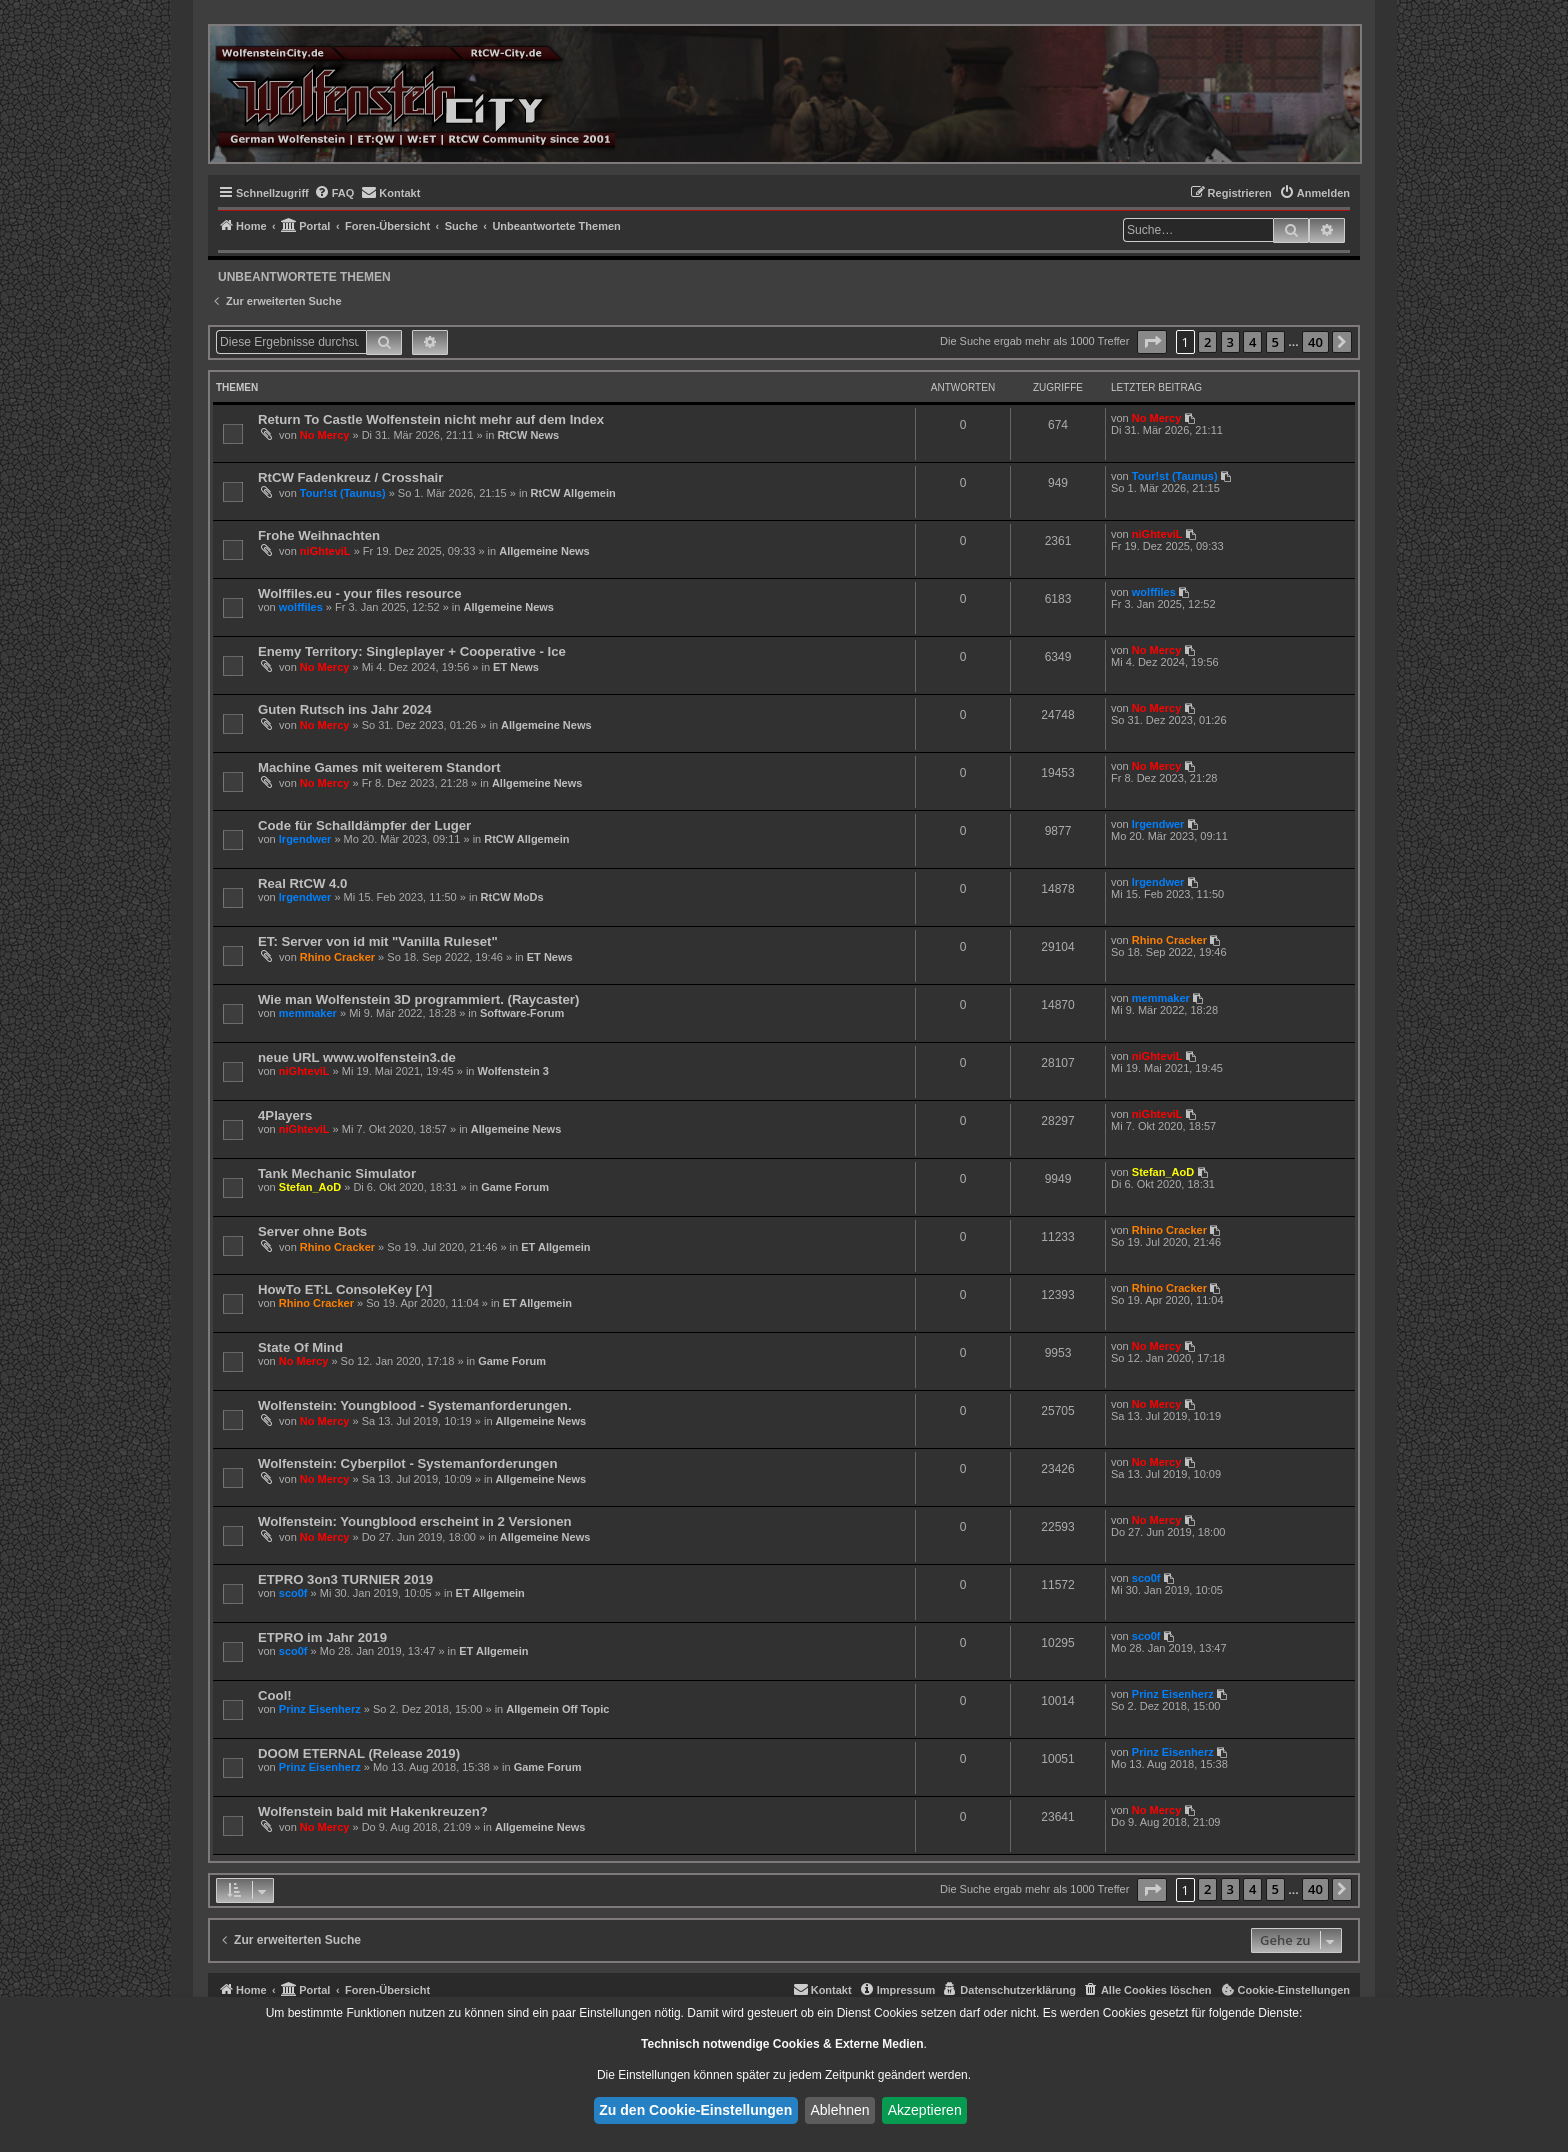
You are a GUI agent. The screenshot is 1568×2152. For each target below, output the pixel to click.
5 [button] (1275, 342)
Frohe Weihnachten (319, 535)
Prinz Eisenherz (320, 1709)
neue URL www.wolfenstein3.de (357, 1057)
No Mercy (325, 435)
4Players (285, 1115)
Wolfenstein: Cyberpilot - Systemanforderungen (407, 1463)
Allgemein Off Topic (557, 1709)
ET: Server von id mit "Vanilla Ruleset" (378, 941)
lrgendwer (305, 839)
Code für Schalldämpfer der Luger (364, 825)
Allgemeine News (544, 551)
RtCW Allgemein (573, 493)
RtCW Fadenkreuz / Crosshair (350, 477)
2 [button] (1207, 342)
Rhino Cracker (337, 957)
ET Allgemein (555, 1247)
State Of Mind (300, 1347)
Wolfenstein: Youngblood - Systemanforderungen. (415, 1405)
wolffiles (301, 607)
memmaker (308, 1013)
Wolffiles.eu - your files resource (360, 593)
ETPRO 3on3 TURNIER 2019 (345, 1579)
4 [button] (1252, 342)
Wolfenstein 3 (513, 1071)
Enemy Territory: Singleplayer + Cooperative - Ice (412, 651)
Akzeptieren (925, 2110)
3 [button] (1230, 342)
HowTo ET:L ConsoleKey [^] (345, 1289)
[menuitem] (334, 193)
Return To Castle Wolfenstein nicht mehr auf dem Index (431, 419)
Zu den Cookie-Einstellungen (695, 2110)
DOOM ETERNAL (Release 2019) (359, 1753)
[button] (1152, 342)
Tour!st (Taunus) (343, 493)
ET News (516, 667)
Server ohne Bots (312, 1231)
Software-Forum (522, 1013)
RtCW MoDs (512, 897)
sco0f (293, 1593)
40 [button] (1315, 342)
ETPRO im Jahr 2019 (322, 1637)
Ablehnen (839, 2110)
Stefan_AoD (310, 1187)
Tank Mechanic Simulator (337, 1173)
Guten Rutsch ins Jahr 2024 (345, 709)
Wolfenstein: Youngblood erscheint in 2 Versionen (415, 1521)
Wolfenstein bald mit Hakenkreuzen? (373, 1811)
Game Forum (515, 1187)
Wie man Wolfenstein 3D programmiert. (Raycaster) (418, 999)
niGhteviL (325, 551)
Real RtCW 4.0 (302, 883)
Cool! (275, 1695)
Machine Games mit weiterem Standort (379, 767)
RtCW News (528, 435)
